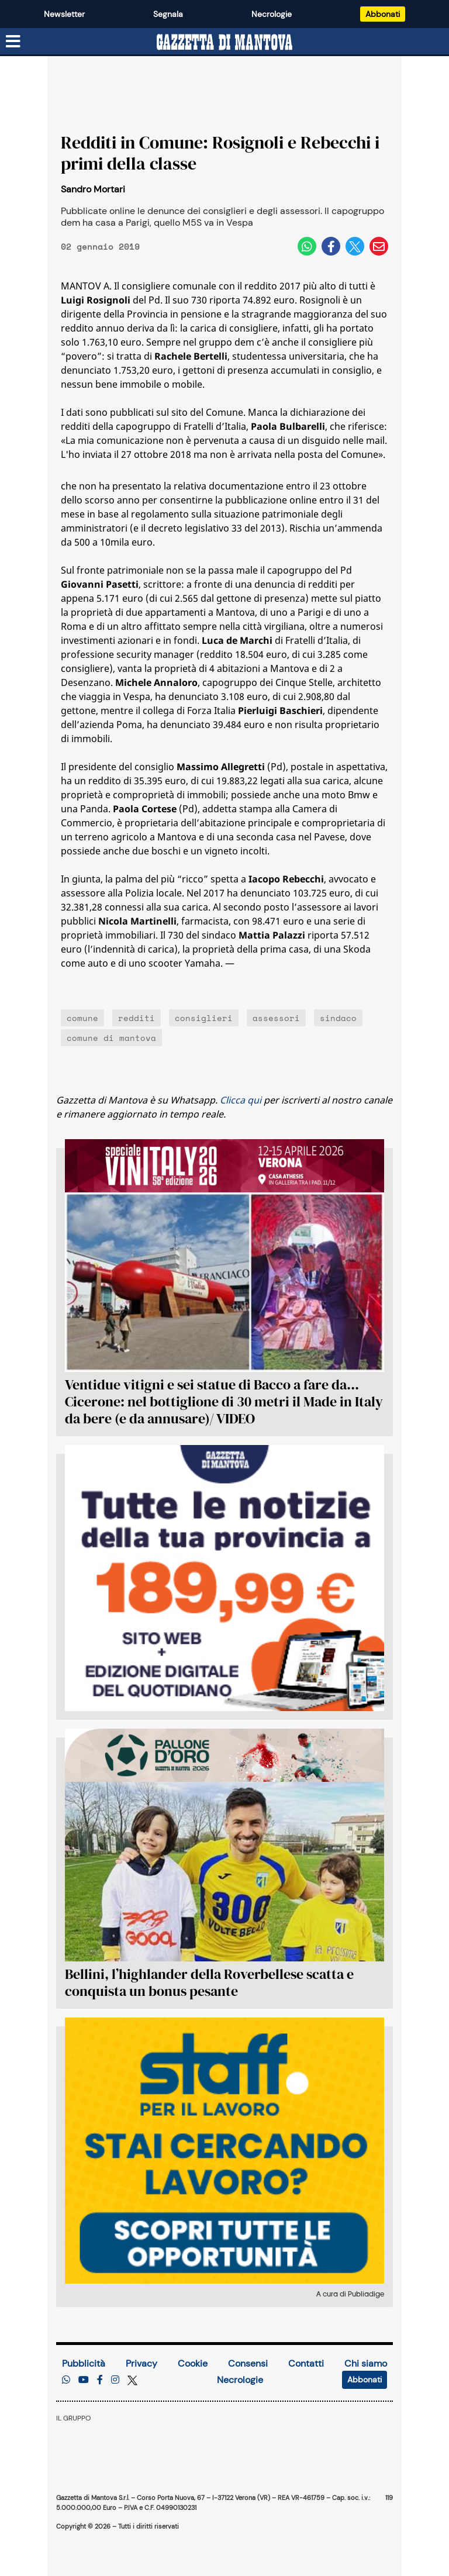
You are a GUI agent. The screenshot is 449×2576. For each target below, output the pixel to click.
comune (82, 1018)
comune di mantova (111, 1038)
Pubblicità (83, 2363)
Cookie (193, 2363)
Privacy (141, 2363)
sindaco (338, 1018)
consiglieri (204, 1018)
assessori (276, 1018)
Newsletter (64, 14)
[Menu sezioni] (13, 42)
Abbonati (382, 14)
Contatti (306, 2363)
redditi (136, 1018)
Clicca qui (240, 1100)
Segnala (168, 14)
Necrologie (271, 14)
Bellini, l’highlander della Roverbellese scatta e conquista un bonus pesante (209, 1982)
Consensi (248, 2363)
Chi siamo (365, 2363)
